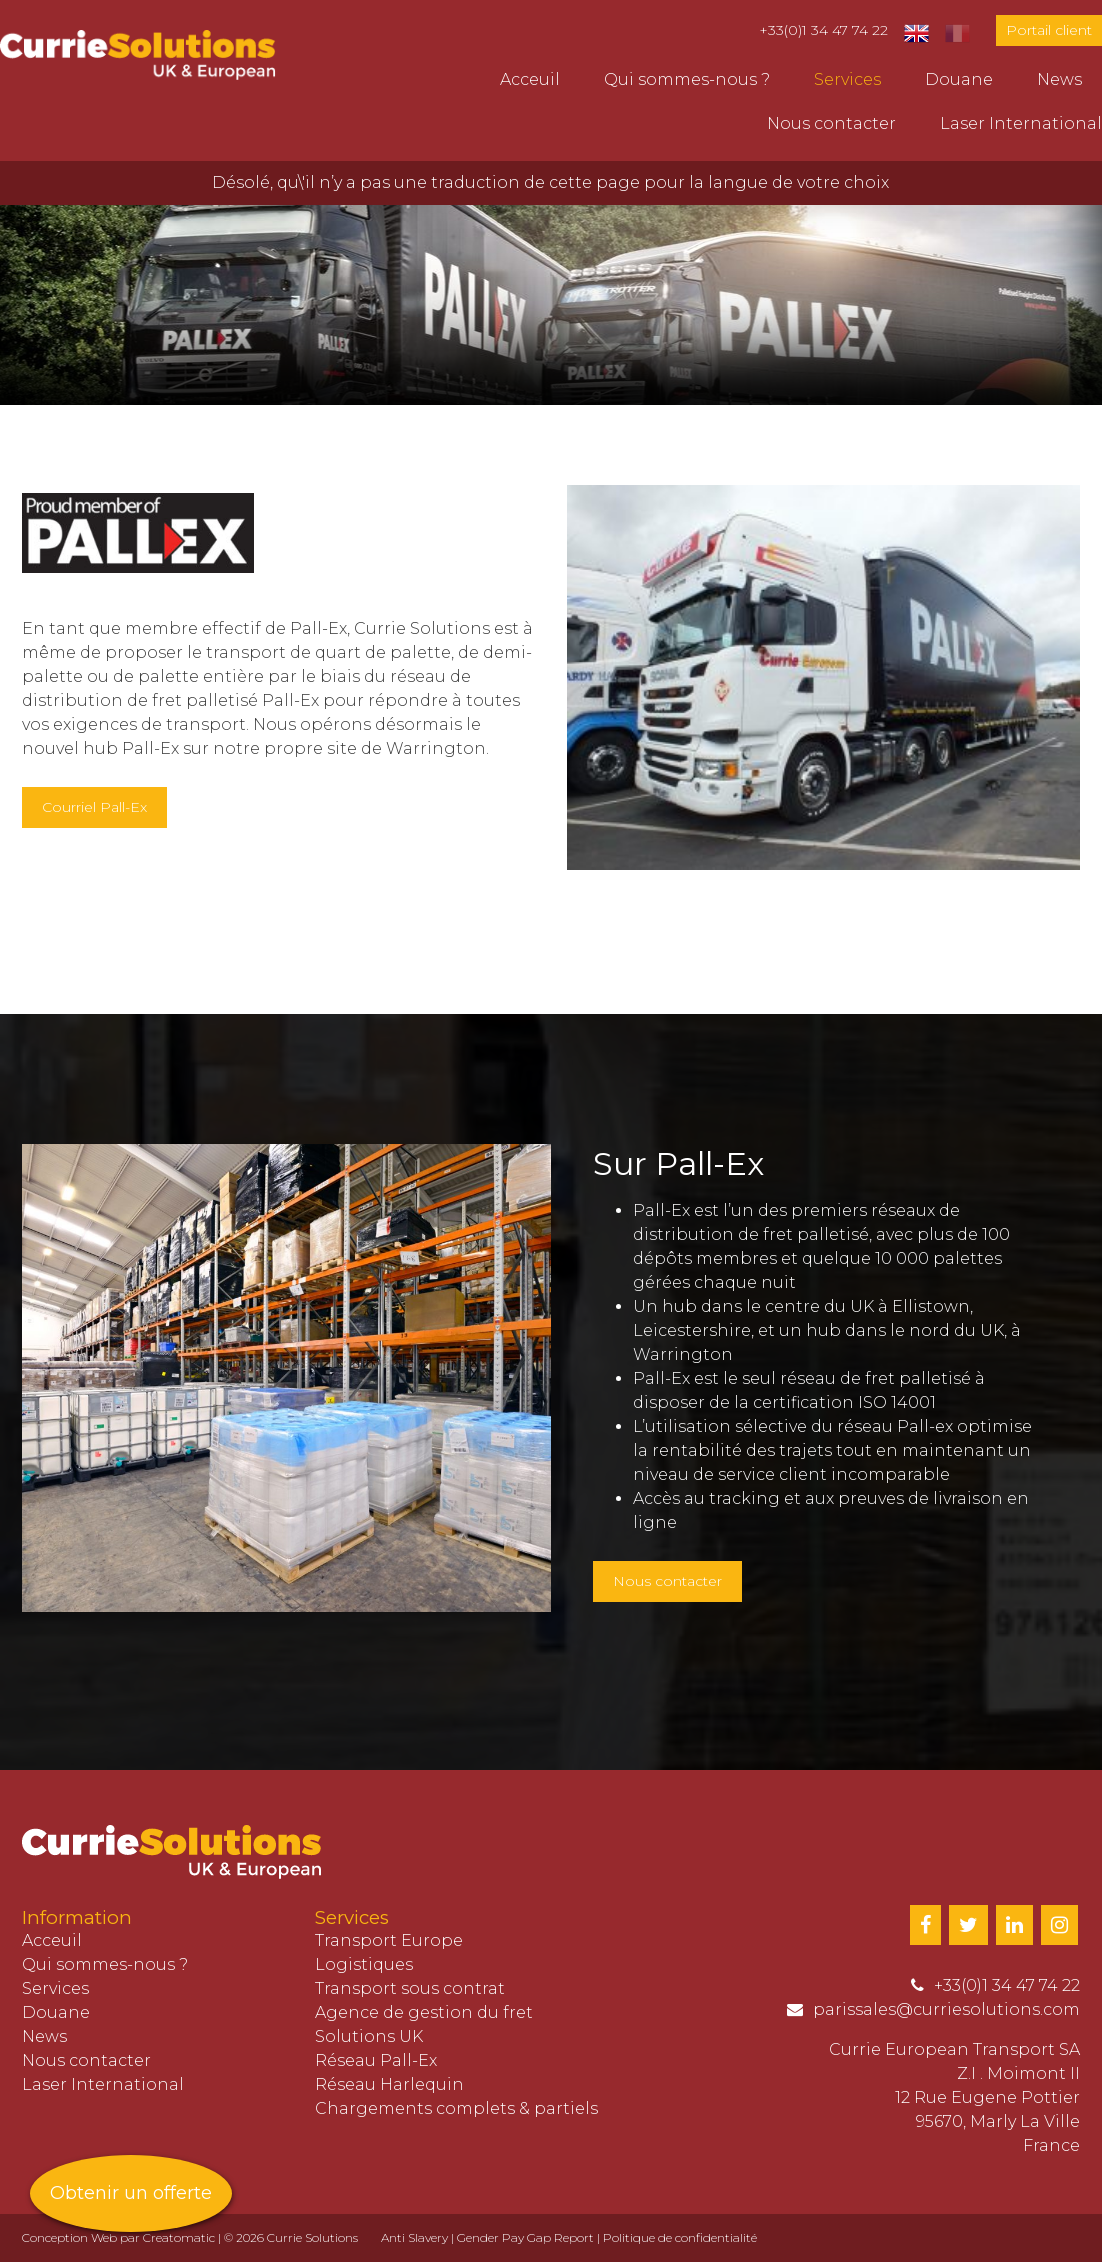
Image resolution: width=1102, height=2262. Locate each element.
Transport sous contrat (410, 1988)
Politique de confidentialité (680, 2237)
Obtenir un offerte (131, 2193)
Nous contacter (831, 123)
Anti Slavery (414, 2237)
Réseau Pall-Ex (376, 2060)
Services (847, 79)
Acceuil (530, 79)
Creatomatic (179, 2237)
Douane (959, 79)
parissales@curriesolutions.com (946, 2009)
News (1059, 79)
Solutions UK (369, 2036)
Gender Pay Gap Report (525, 2237)
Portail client (1049, 30)
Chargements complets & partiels (456, 2108)
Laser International (1021, 123)
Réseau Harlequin (389, 2084)
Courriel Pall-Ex (94, 807)
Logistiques (364, 1964)
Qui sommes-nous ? (687, 79)
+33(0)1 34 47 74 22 (823, 30)
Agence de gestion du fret (424, 2012)
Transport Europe (389, 1940)
